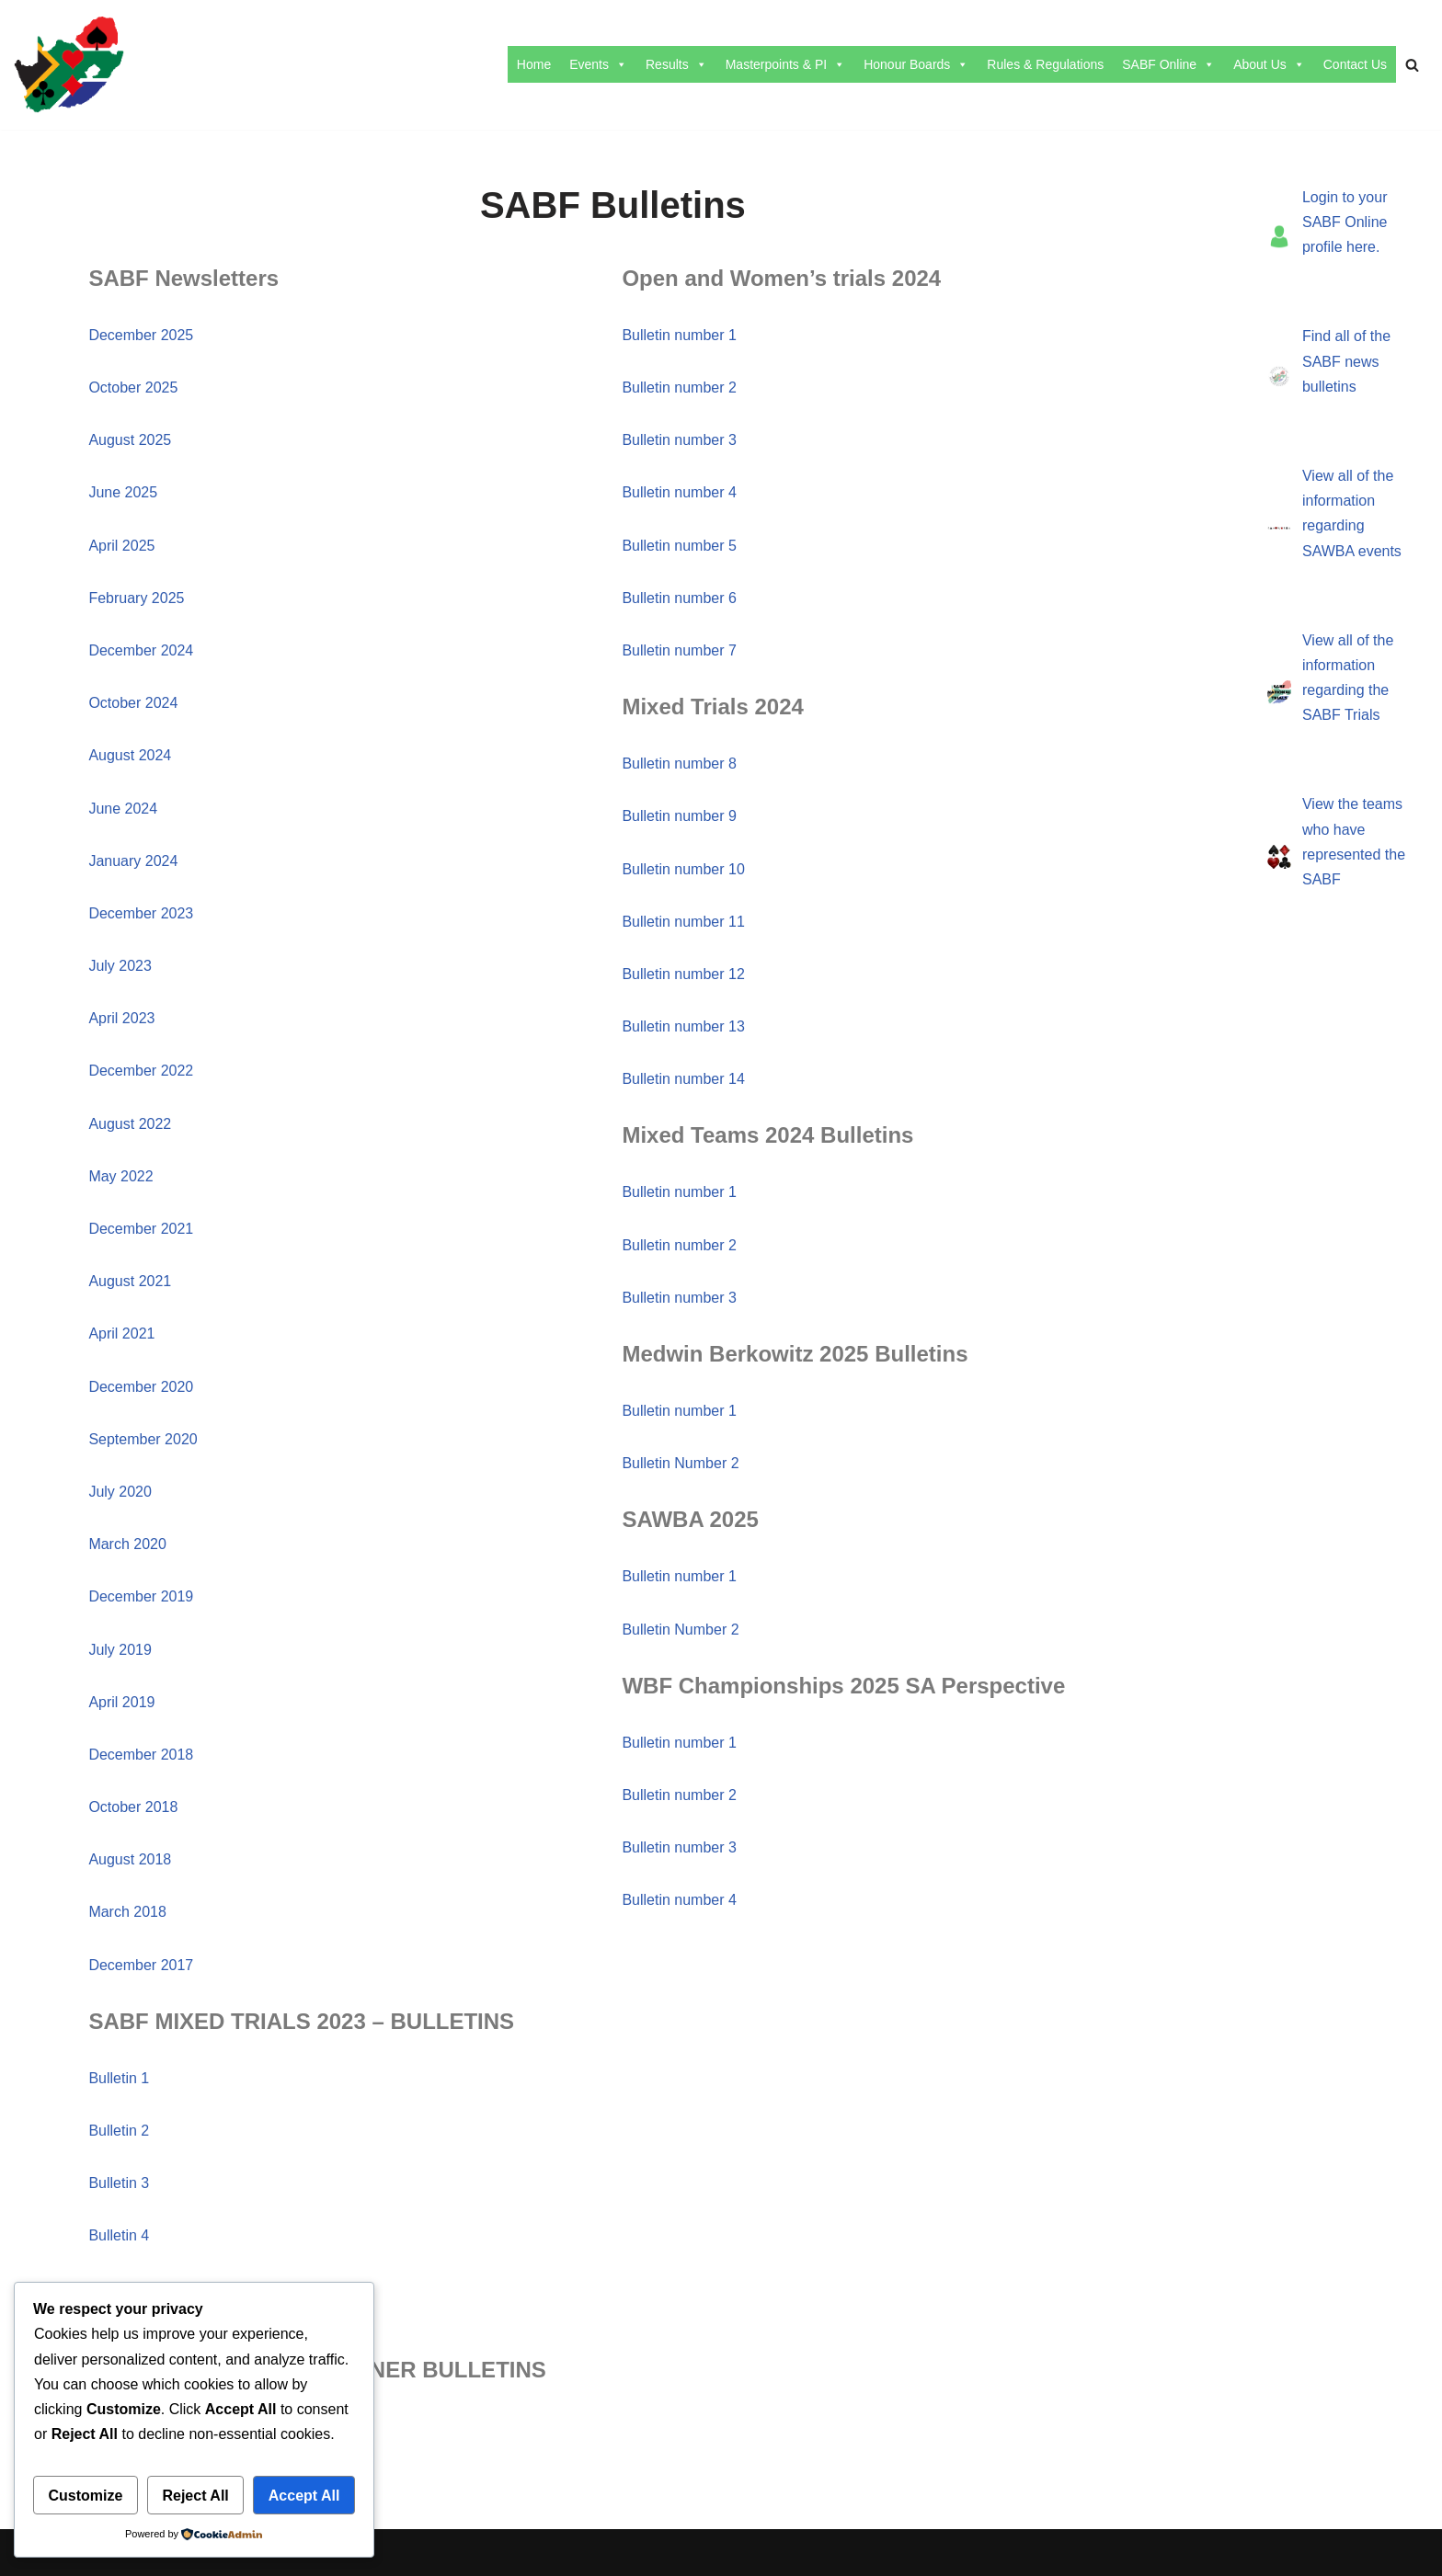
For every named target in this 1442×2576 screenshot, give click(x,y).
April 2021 (121, 1333)
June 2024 (122, 808)
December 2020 (140, 1387)
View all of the (1347, 476)
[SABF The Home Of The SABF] (69, 65)
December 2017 (140, 1965)
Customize (86, 2495)
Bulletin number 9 (679, 816)
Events (598, 64)
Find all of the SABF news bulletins (1346, 360)
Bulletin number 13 (683, 1026)
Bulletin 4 (118, 2235)
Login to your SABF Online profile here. (1345, 222)
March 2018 (127, 1912)
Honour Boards (916, 64)
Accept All (304, 2495)
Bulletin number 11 (683, 921)
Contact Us (1355, 64)
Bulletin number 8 (679, 763)
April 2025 (121, 545)
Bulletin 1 (118, 2078)
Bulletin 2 (118, 2130)
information (1338, 500)
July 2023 (120, 966)
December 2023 (140, 913)
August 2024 (129, 755)
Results (676, 64)
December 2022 (140, 1070)
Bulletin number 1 (679, 335)
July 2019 (120, 1650)
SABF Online (1168, 64)
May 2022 (120, 1176)
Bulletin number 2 (679, 387)
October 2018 (132, 1807)
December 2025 (140, 335)
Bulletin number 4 (679, 492)
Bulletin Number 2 (680, 1463)
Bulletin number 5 (679, 545)
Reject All (195, 2495)
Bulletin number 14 (683, 1079)
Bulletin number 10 (683, 869)
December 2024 (140, 650)
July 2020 (120, 1491)
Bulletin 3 (118, 2183)
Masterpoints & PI (786, 64)
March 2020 (127, 1544)
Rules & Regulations (1045, 64)
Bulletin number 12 (683, 974)
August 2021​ (129, 1281)
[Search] (1412, 65)
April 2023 (121, 1018)
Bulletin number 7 (679, 650)
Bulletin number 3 (679, 440)
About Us (1269, 64)
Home (534, 64)
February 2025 (136, 598)
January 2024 (132, 861)
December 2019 (140, 1596)
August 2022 (129, 1124)
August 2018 (129, 1859)
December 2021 (140, 1229)
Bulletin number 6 (679, 598)
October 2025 (132, 387)
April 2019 (121, 1702)
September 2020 (142, 1439)
